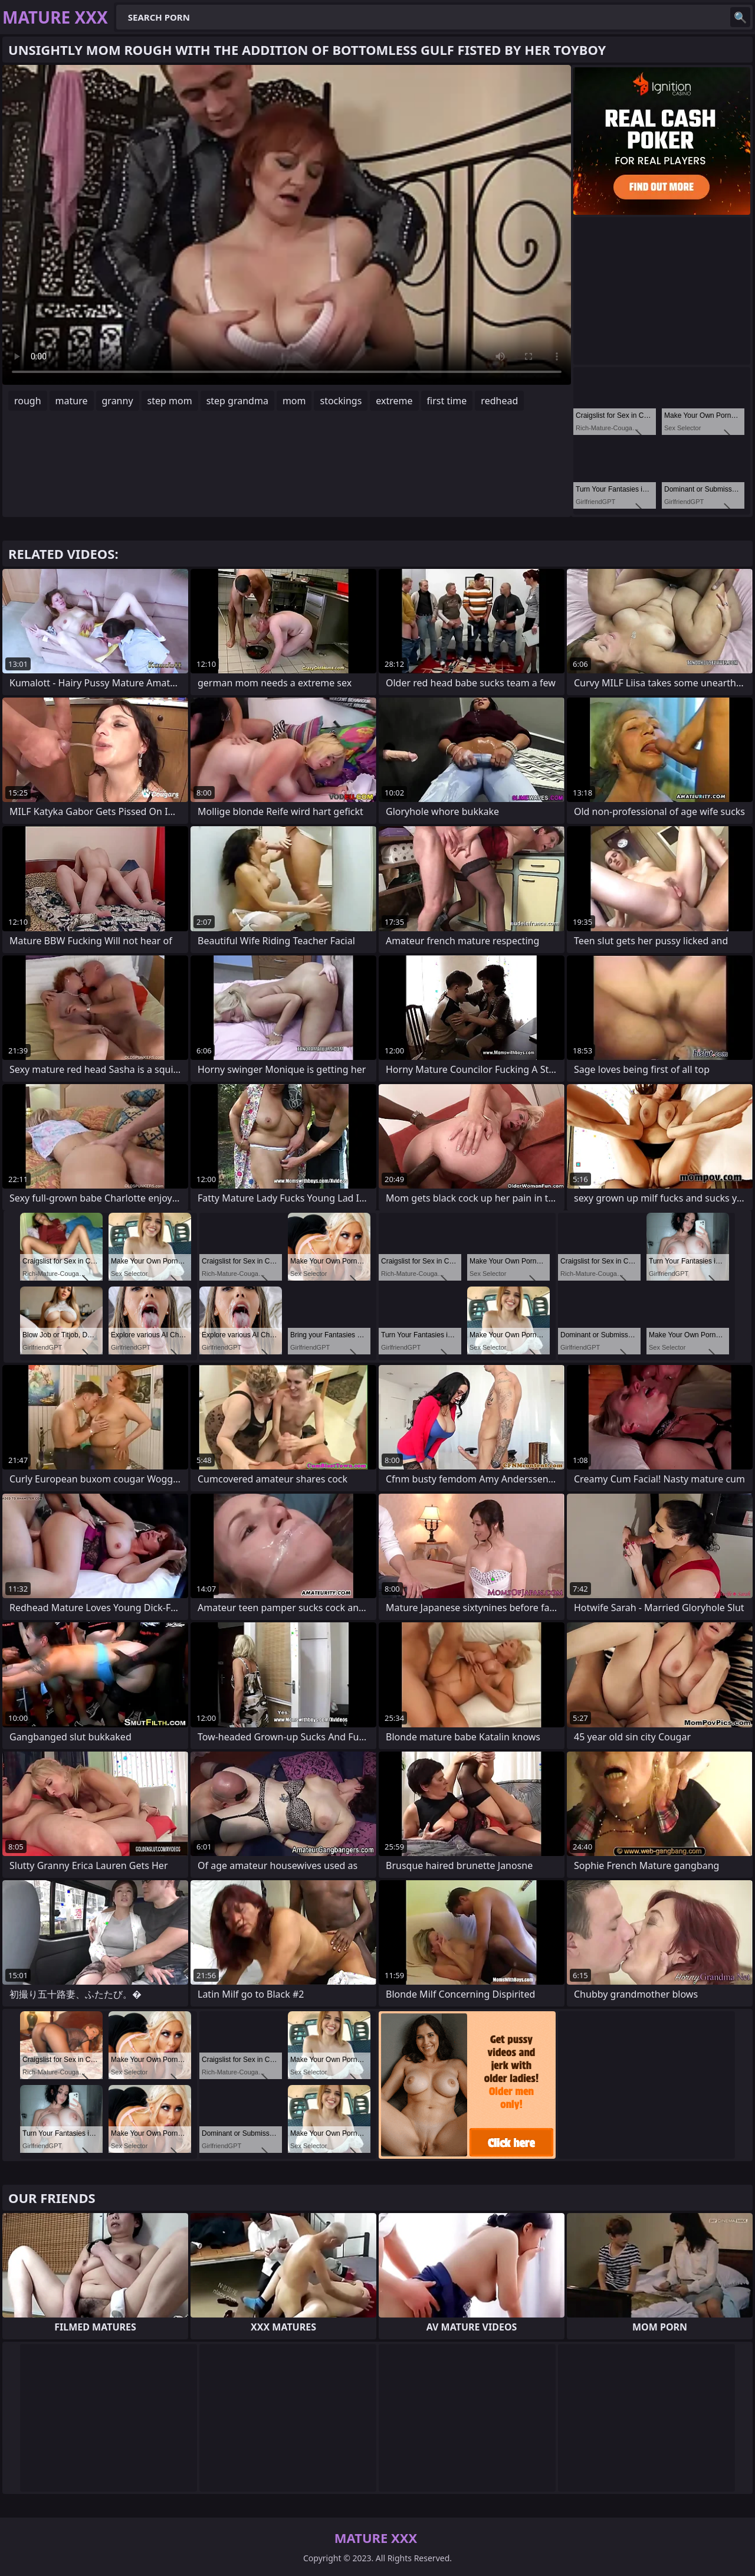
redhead (499, 400)
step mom (169, 400)
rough (27, 400)
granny (117, 400)
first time (447, 400)
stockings (341, 400)
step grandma (237, 400)
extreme (394, 400)
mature (71, 400)
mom (294, 400)
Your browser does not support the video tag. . (286, 225)
